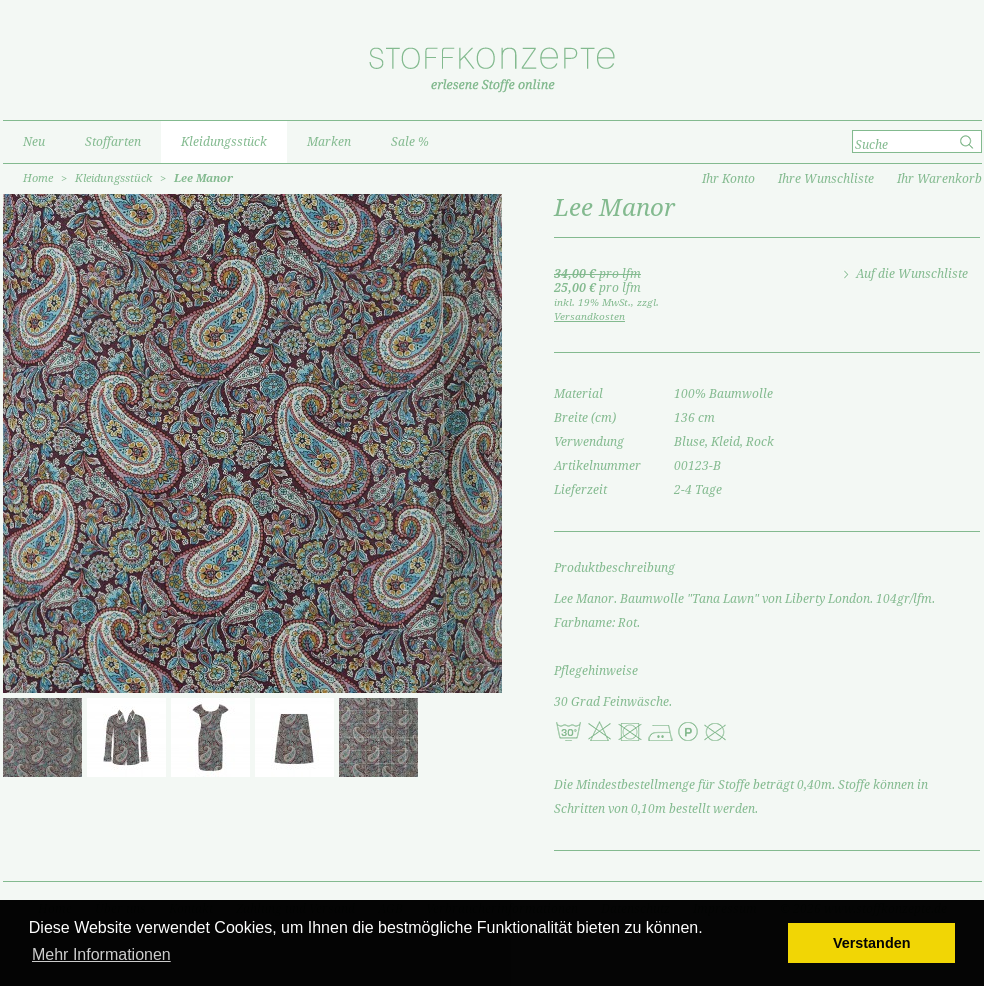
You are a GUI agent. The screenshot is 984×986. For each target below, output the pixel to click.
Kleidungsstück (113, 178)
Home (38, 178)
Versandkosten (589, 316)
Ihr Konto (728, 179)
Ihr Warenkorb (939, 179)
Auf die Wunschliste (912, 274)
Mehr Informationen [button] (101, 954)
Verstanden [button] (872, 943)
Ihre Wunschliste (826, 179)
